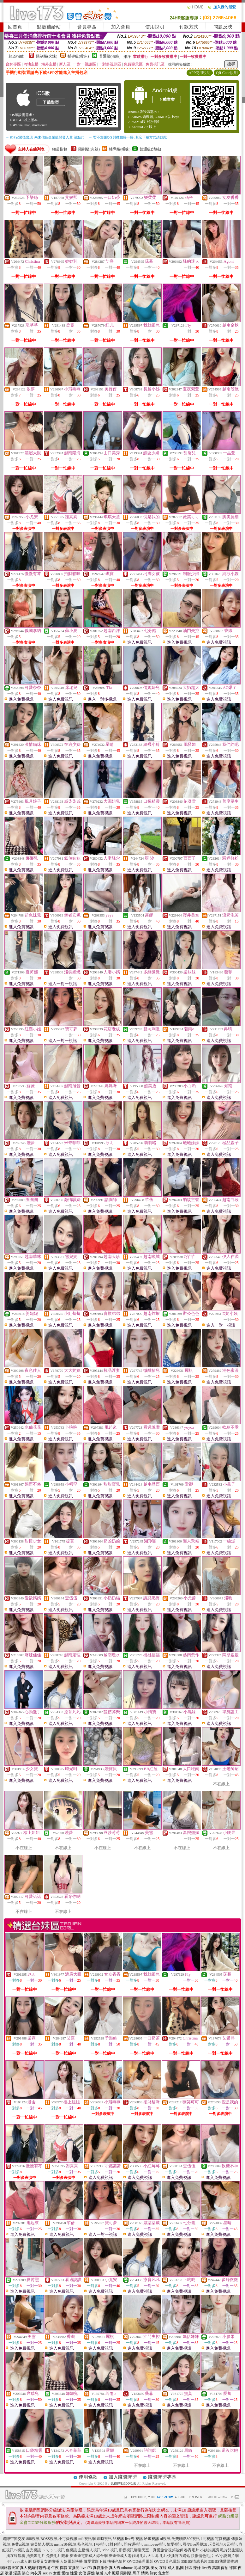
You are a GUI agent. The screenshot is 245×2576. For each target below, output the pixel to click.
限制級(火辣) (46, 56)
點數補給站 (49, 26)
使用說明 (154, 26)
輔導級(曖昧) (78, 56)
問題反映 (222, 26)
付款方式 (188, 26)
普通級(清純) (110, 56)
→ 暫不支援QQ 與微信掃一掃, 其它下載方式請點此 (128, 137)
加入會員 (120, 26)
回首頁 (15, 26)
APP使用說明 (199, 73)
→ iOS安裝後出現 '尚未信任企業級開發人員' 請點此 (45, 137)
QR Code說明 (227, 73)
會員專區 (86, 26)
